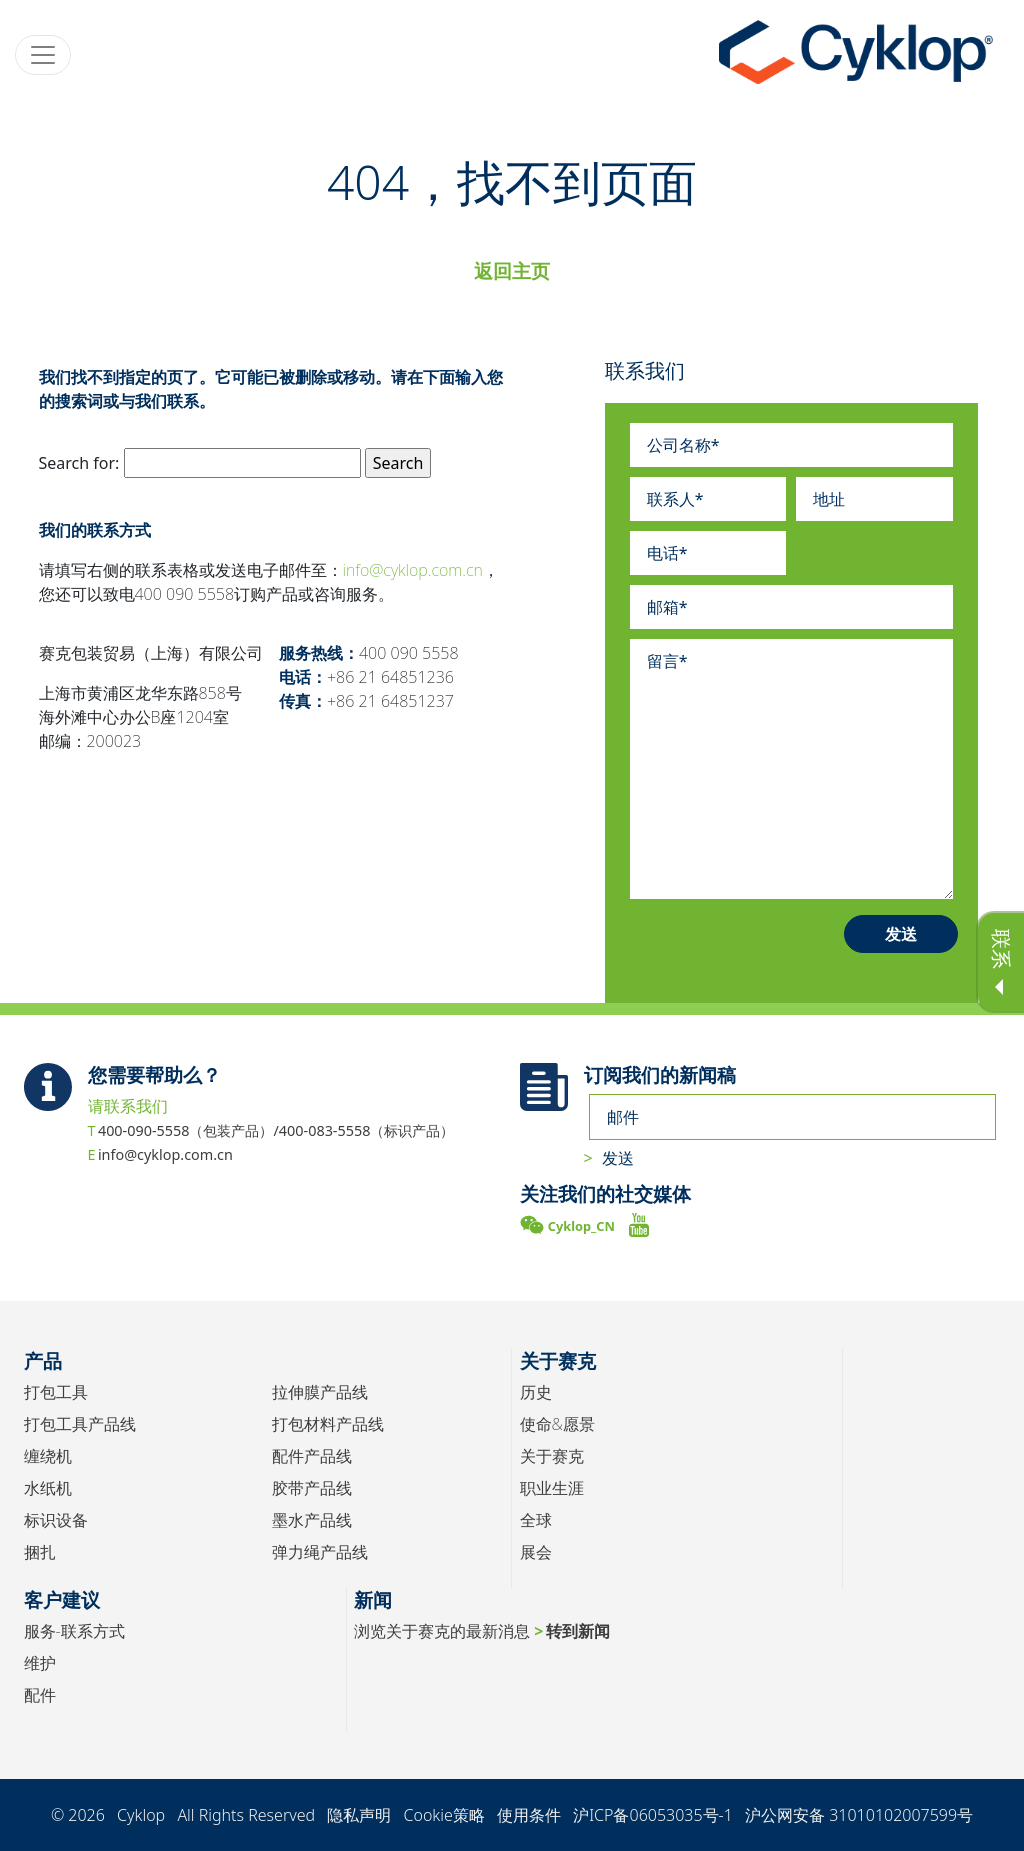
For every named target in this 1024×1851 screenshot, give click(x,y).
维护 (40, 1663)
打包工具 (56, 1392)
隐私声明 (359, 1815)
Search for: (79, 463)
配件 (40, 1695)
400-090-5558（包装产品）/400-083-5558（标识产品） (276, 1130)
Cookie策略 (443, 1815)
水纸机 (48, 1488)
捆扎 (40, 1552)
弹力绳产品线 (320, 1552)
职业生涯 (552, 1488)
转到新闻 (578, 1631)
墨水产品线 (312, 1520)
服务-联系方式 (74, 1631)
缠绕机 (48, 1456)
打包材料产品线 (328, 1424)
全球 (536, 1520)
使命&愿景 (557, 1424)
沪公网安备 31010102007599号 (859, 1815)
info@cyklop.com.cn (413, 570)
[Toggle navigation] (43, 55)
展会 (536, 1552)
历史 (536, 1392)
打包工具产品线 (80, 1424)
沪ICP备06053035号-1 (653, 1815)
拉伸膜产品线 (320, 1392)
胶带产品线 (312, 1488)
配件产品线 (312, 1456)
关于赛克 (552, 1456)
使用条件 (529, 1815)
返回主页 (512, 270)
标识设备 (56, 1520)
